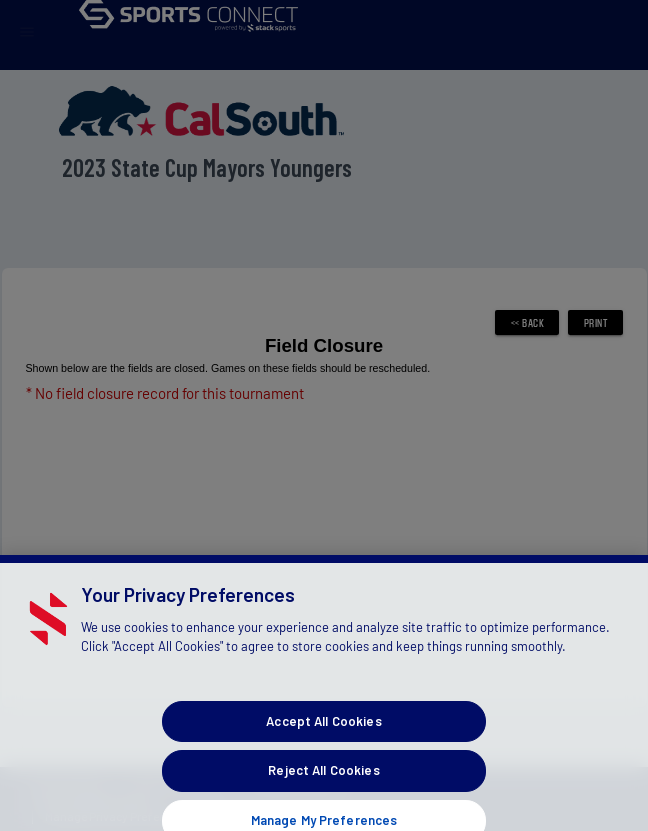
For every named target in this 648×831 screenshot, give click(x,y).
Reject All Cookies (323, 782)
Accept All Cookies (323, 733)
